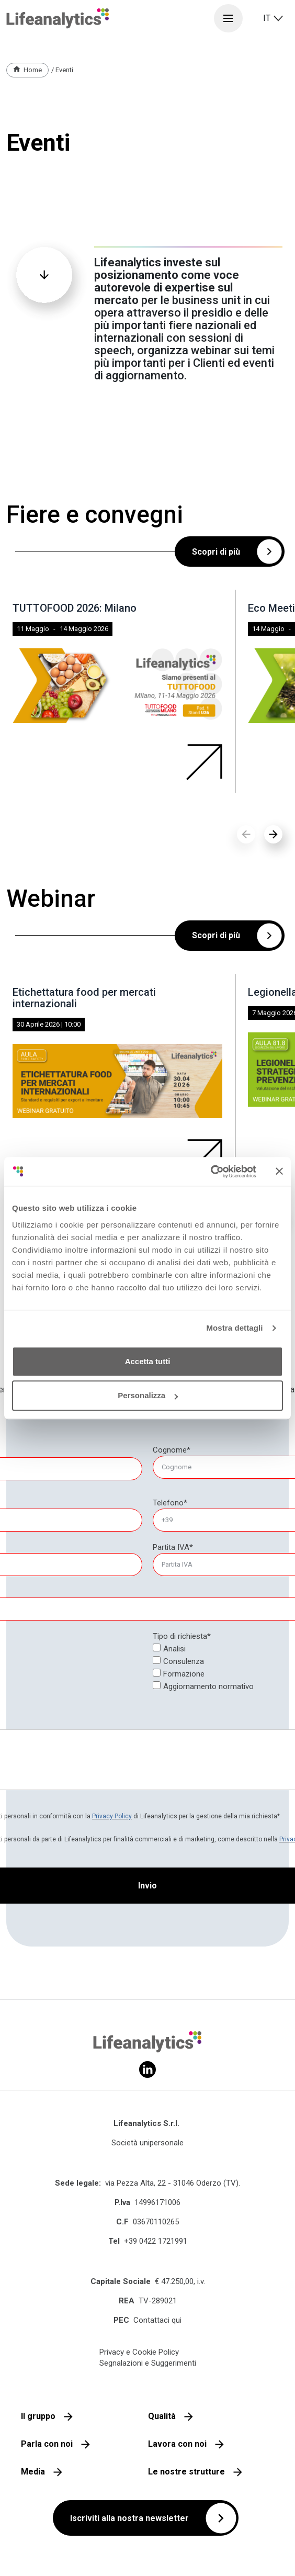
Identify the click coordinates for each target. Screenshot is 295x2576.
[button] (273, 834)
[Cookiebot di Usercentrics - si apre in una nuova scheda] (210, 1171)
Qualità (162, 2416)
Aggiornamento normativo (208, 1686)
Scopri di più (216, 552)
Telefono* (170, 1503)
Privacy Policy (112, 1816)
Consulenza (183, 1661)
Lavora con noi (177, 2444)
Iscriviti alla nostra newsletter (129, 2518)
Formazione (184, 1674)
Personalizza (148, 1395)
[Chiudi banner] (279, 1171)
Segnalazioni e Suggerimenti (147, 2363)
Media (33, 2472)
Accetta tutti (148, 1361)
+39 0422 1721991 (155, 2241)
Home (33, 70)
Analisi (174, 1648)
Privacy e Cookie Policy (139, 2352)
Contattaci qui (157, 2320)
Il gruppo (38, 2416)
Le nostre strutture (186, 2472)
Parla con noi (47, 2444)
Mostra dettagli (234, 1327)
